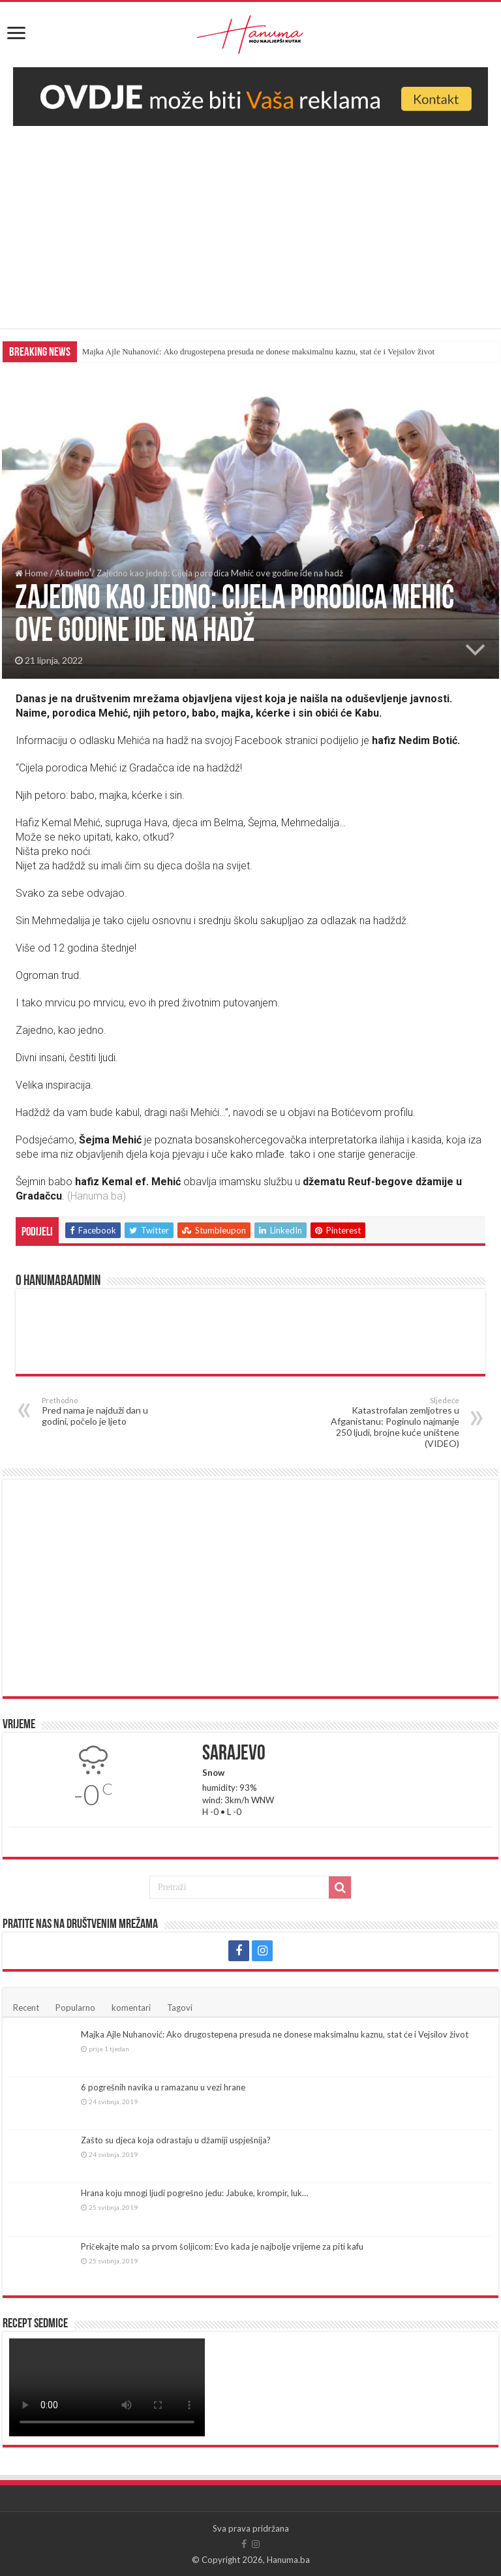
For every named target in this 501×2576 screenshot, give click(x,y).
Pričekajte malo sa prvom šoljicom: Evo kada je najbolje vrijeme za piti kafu (222, 2246)
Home (31, 573)
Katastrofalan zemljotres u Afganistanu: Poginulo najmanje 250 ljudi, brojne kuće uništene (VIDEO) (392, 1422)
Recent (26, 2007)
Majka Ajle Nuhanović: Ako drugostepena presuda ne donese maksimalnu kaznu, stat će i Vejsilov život (258, 351)
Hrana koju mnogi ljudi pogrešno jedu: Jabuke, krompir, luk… (194, 2193)
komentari (131, 2007)
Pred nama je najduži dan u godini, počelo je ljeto (108, 1411)
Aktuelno (72, 573)
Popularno (75, 2007)
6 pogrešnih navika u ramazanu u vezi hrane (163, 2087)
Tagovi (179, 2007)
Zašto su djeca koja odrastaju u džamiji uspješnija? (176, 2140)
